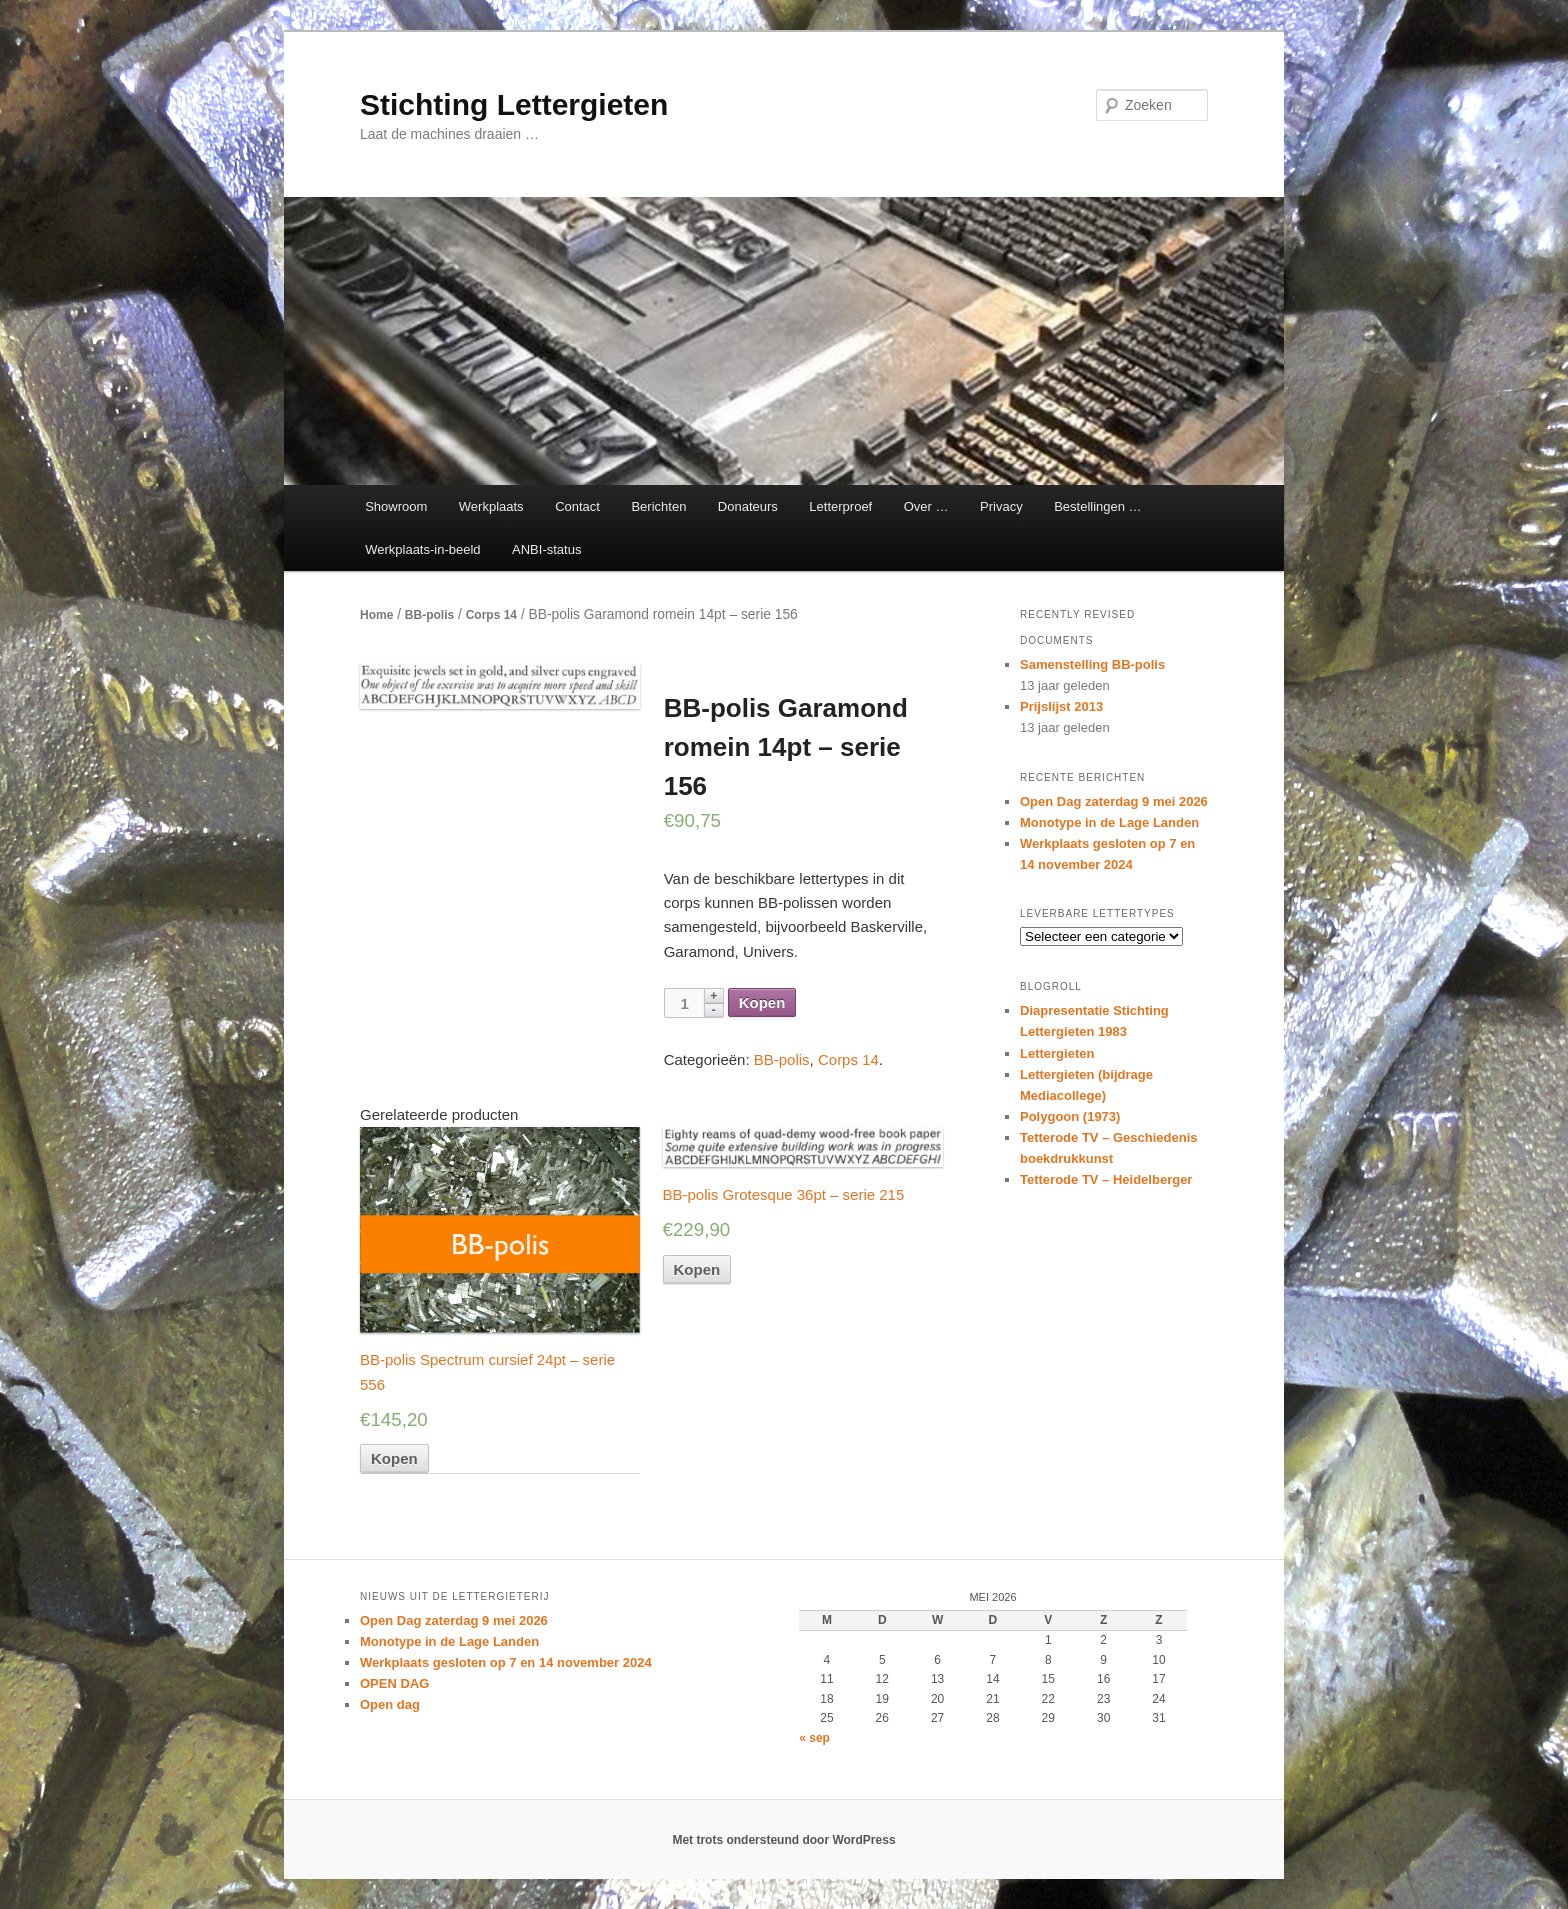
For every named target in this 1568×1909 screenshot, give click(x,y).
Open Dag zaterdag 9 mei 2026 (1114, 801)
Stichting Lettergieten (514, 104)
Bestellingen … (1097, 506)
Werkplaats (491, 506)
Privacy (1001, 506)
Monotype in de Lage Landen (1109, 822)
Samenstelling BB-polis (1092, 664)
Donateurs (748, 506)
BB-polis (429, 615)
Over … (926, 506)
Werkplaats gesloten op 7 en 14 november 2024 (506, 1662)
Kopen (762, 1002)
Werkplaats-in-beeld (422, 549)
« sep (814, 1738)
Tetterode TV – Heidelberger (1106, 1179)
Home (376, 615)
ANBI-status (546, 549)
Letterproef (840, 506)
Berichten (658, 506)
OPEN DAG (394, 1683)
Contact (577, 506)
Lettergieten (1057, 1053)
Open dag (390, 1704)
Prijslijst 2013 (1061, 706)
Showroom (396, 506)
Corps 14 (491, 615)
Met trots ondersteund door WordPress (783, 1840)
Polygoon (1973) (1070, 1116)
